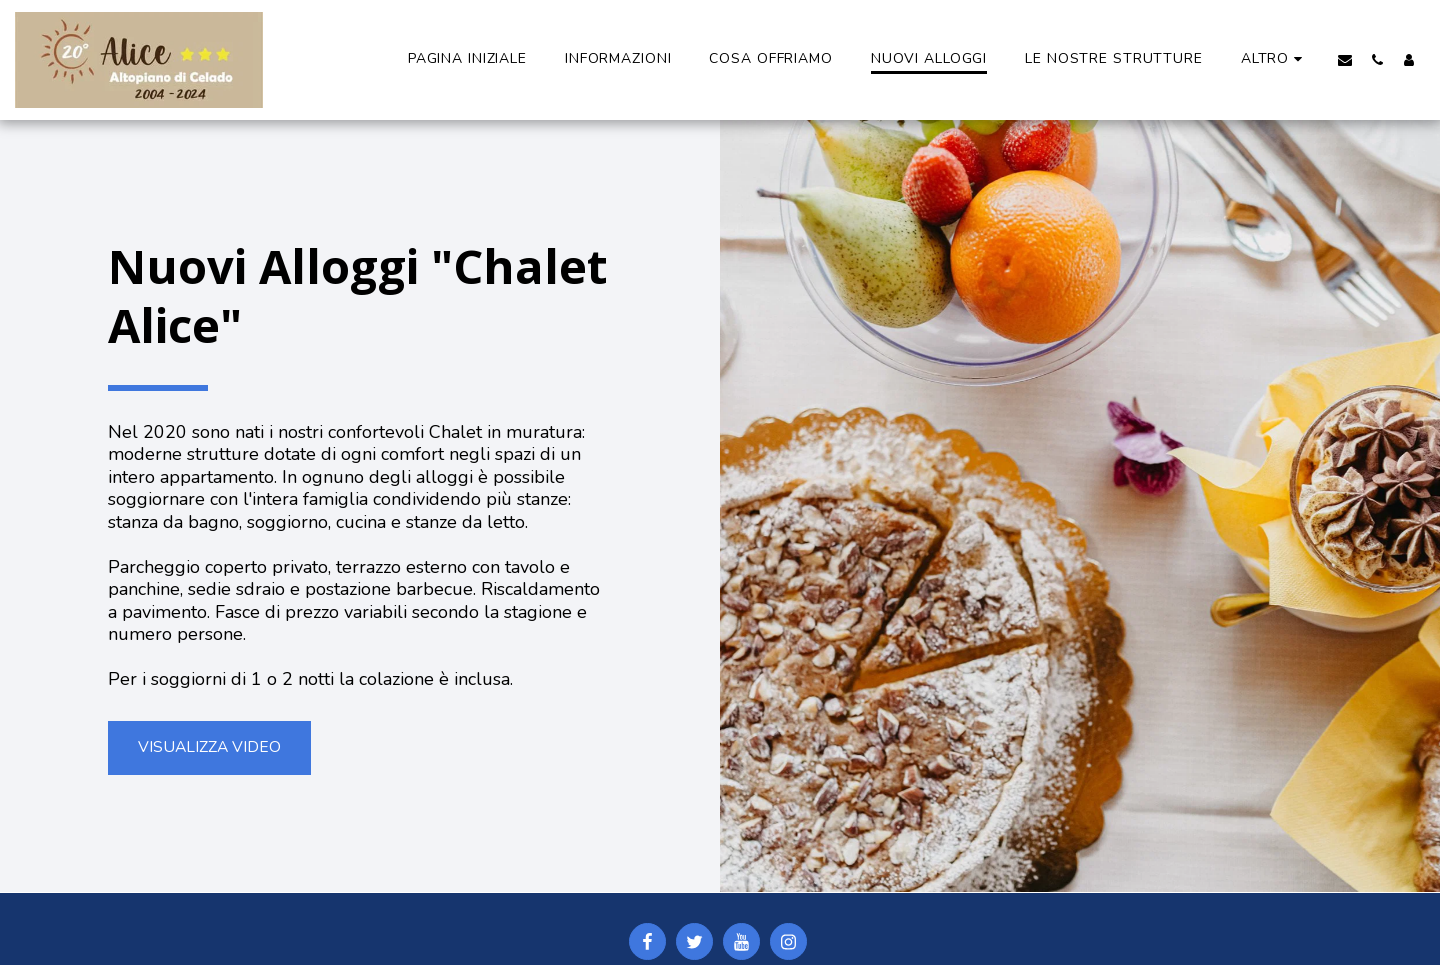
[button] (1345, 59)
